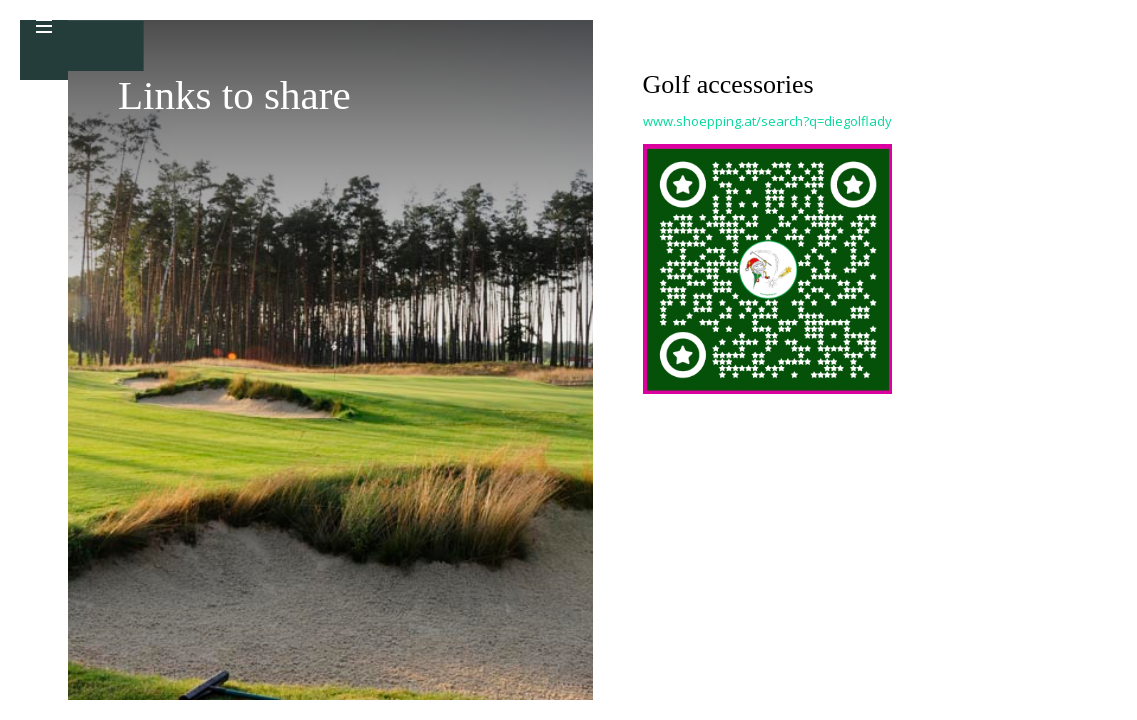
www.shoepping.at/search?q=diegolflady (767, 121)
